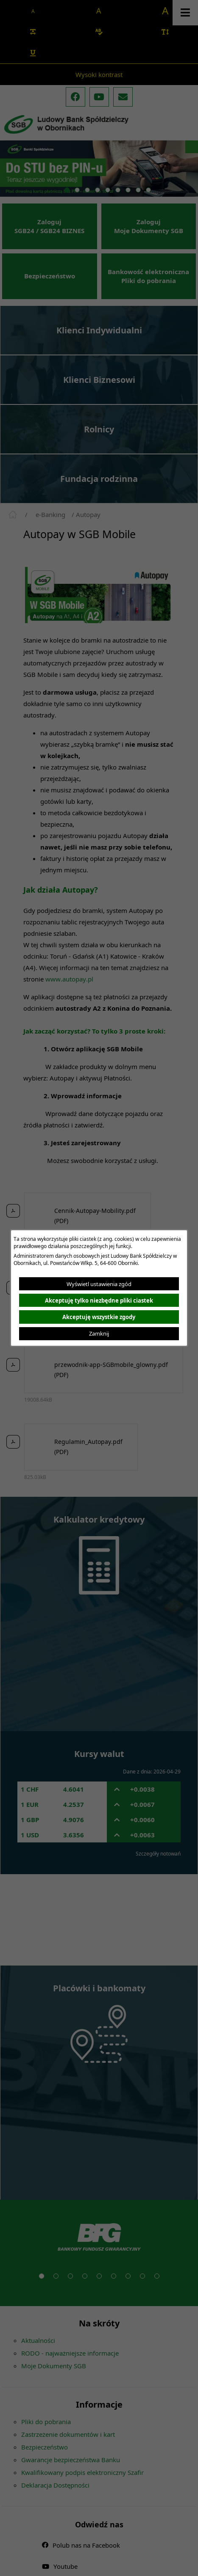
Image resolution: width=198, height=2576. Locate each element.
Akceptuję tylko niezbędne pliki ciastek (99, 1300)
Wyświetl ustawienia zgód (99, 1284)
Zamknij (99, 1333)
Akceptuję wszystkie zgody (98, 1317)
